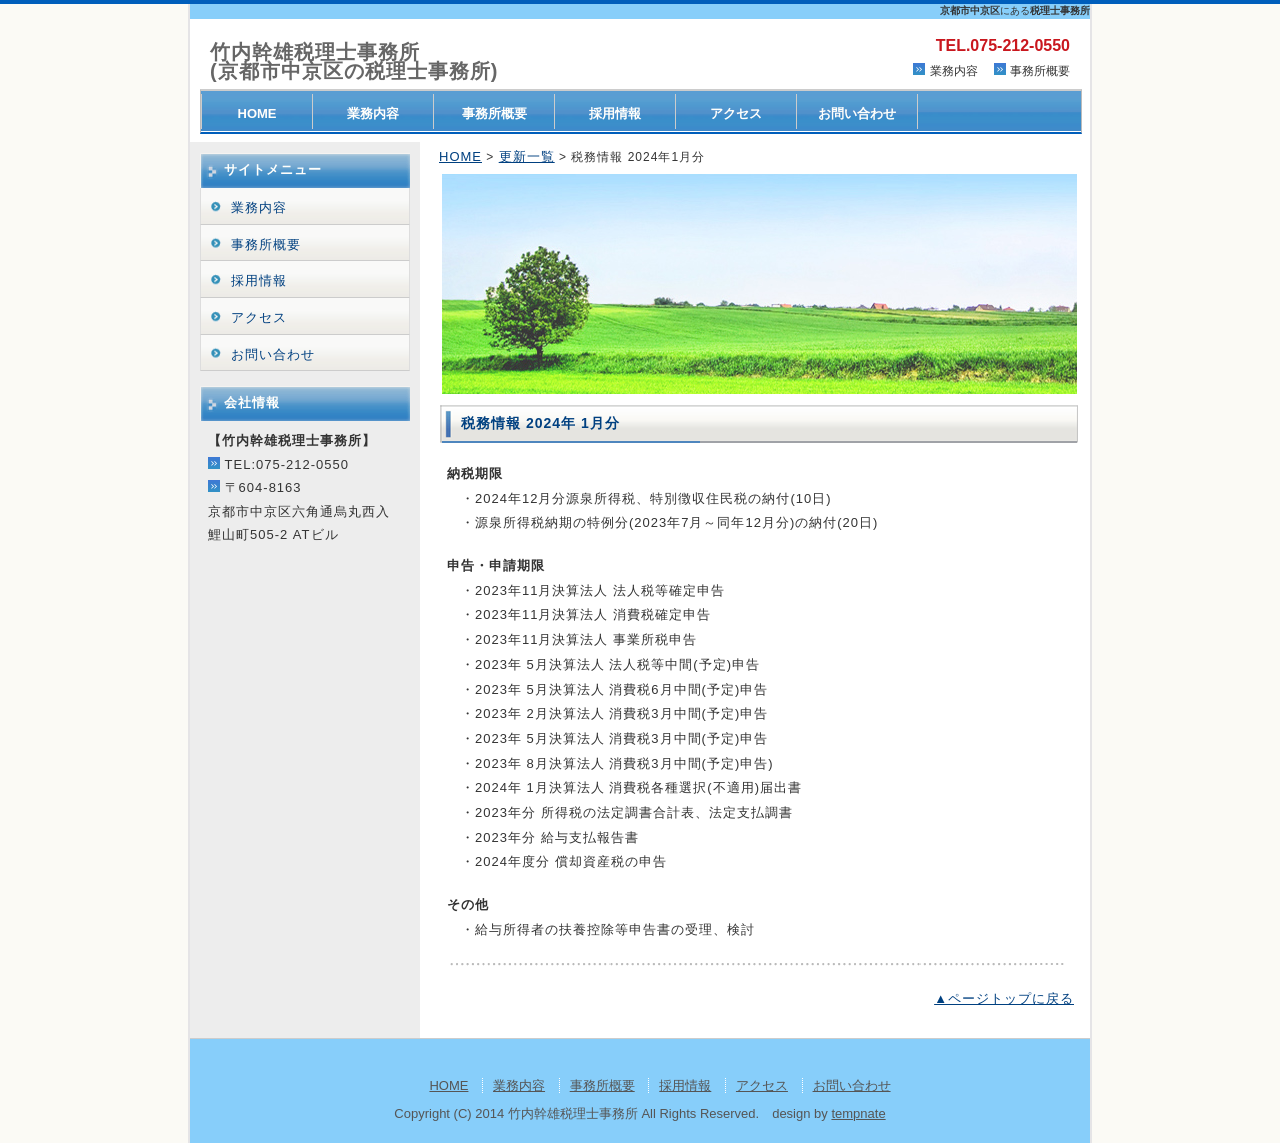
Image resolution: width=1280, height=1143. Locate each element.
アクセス (736, 113)
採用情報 (615, 113)
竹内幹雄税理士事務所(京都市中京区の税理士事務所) (354, 62)
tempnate (858, 1113)
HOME (257, 113)
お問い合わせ (857, 113)
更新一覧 (527, 156)
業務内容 (954, 71)
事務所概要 (1040, 71)
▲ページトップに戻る (1004, 998)
